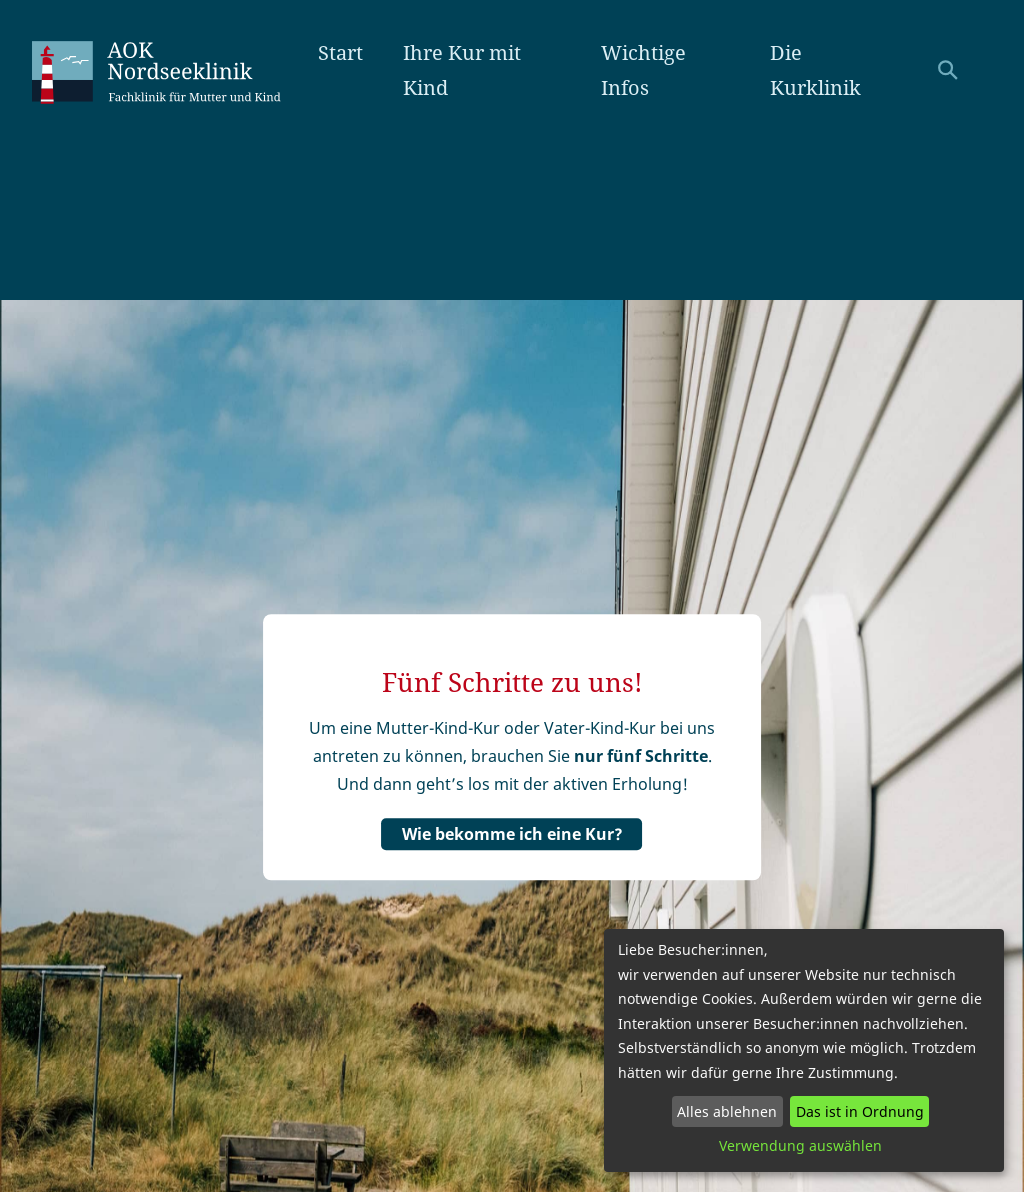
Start (340, 52)
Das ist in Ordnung (860, 1111)
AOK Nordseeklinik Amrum (175, 70)
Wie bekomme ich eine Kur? (512, 834)
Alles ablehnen (727, 1111)
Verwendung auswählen (800, 1145)
